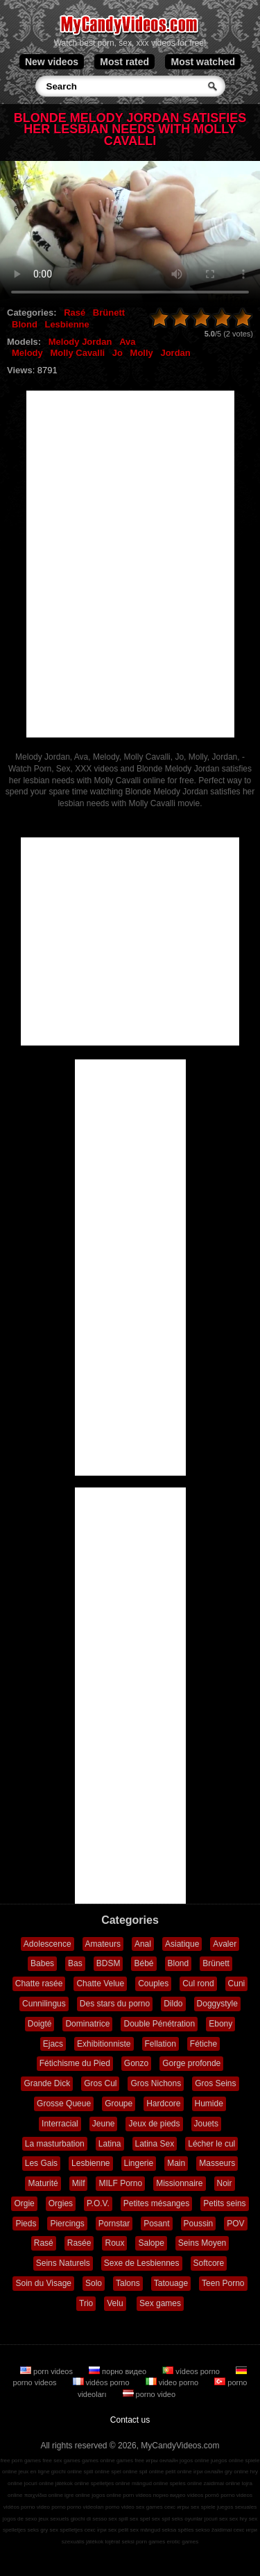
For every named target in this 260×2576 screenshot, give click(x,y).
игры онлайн (162, 2460)
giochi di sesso (89, 2519)
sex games (149, 2507)
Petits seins (224, 2203)
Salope (151, 2243)
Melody (27, 353)
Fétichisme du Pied (75, 2063)
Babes (42, 1963)
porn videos (47, 2371)
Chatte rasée (39, 1983)
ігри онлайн (208, 2471)
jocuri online (39, 2483)
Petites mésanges (156, 2203)
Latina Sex (155, 2144)
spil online (151, 2471)
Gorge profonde (191, 2063)
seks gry (38, 2530)
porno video (149, 2394)
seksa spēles (177, 2530)
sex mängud (145, 2530)
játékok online (72, 2483)
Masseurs (217, 2163)
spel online (124, 2471)
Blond (24, 324)
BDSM (108, 1963)
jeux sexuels (53, 2519)
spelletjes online (110, 2483)
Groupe (118, 2103)
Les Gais (41, 2163)
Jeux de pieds (154, 2124)
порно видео (118, 2371)
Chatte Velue (100, 1983)
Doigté (40, 2024)
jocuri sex (216, 2519)
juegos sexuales (237, 2507)
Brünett (109, 312)
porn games (150, 2542)
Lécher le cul (211, 2144)
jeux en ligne (34, 2471)
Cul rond (198, 1983)
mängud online (150, 2483)
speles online (186, 2483)
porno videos (236, 2495)
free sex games (61, 2460)
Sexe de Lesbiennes (142, 2263)
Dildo (173, 2003)
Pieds (25, 2223)
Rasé (74, 312)
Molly (141, 353)
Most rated (124, 61)
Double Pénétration (159, 2024)
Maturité (43, 2183)
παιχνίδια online (43, 2495)
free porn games (21, 2460)
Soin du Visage (43, 2283)
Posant (156, 2223)
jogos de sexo (20, 2519)
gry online (237, 2471)
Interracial (60, 2124)
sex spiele (203, 2507)
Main (176, 2163)
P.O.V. (98, 2203)
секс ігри (96, 2530)
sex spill (118, 2519)
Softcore (209, 2263)
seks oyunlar (187, 2519)
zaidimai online (222, 2483)
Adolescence (47, 1944)
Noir (224, 2183)
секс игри (246, 2530)
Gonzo (136, 2063)
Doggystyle (217, 2003)
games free (130, 2460)
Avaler (224, 1944)
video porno (173, 2382)
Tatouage (171, 2283)
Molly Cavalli (77, 353)
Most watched (203, 61)
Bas (75, 1963)
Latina (109, 2144)
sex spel (140, 2519)
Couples (153, 1983)
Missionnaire (179, 2183)
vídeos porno (192, 2371)
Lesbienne (66, 324)
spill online (97, 2471)
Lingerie (139, 2163)
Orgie (24, 2203)
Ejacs (53, 2044)
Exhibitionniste (103, 2044)
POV (235, 2223)
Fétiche (203, 2044)
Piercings (67, 2223)
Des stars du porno (115, 2003)
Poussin (199, 2223)
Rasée (79, 2243)
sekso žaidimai (214, 2530)
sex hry (238, 2519)
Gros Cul (100, 2083)
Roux (114, 2243)
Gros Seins (215, 2083)
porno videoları (85, 2507)
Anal (143, 1944)
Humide (209, 2103)
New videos (51, 61)
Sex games (160, 2303)
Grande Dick (47, 2083)
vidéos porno (102, 2382)
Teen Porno (223, 2283)
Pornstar (114, 2223)
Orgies (61, 2203)
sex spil (161, 2519)
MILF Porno (120, 2183)
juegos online (227, 2460)
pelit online (178, 2471)
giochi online (66, 2471)
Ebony (220, 2024)
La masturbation (55, 2144)
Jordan (175, 353)
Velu (115, 2303)
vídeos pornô (203, 2495)
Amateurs (103, 1944)
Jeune (103, 2124)
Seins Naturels (63, 2263)
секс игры (176, 2507)
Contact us (130, 2420)
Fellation (160, 2044)
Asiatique (182, 1944)
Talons (128, 2283)
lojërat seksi (119, 2542)
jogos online (194, 2460)
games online (98, 2460)
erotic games (182, 2542)
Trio (86, 2303)
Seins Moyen (202, 2243)
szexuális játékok (82, 2542)
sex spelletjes (66, 2530)
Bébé (143, 1963)
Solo (93, 2283)
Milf (78, 2183)
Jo (117, 353)
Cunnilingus (44, 2003)
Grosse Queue (64, 2103)
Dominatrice (87, 2024)
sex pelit (118, 2530)
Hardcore (163, 2103)
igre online (77, 2495)
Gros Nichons (155, 2083)
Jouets (206, 2124)
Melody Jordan (80, 341)
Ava (127, 341)
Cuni (236, 1983)
